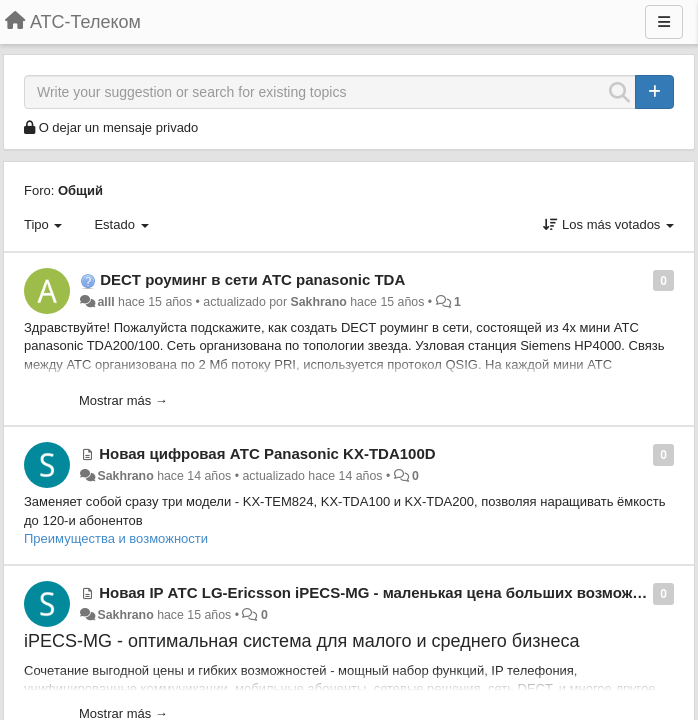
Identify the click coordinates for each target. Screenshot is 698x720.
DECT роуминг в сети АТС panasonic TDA (252, 279)
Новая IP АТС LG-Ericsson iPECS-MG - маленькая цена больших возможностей (391, 592)
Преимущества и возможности (116, 538)
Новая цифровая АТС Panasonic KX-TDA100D (267, 453)
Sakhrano (319, 302)
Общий (80, 190)
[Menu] (664, 22)
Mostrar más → (123, 400)
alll (105, 302)
